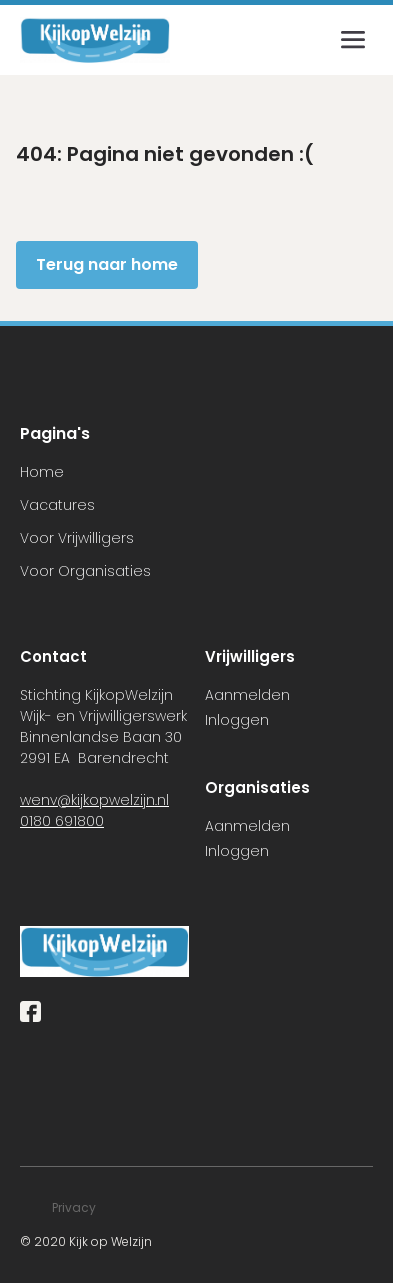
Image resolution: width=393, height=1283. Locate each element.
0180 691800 (62, 821)
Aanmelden (247, 695)
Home (42, 472)
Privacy (74, 1207)
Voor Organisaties (85, 571)
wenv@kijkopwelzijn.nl (94, 800)
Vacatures (57, 505)
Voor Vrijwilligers (77, 538)
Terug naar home (107, 264)
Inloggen (237, 720)
